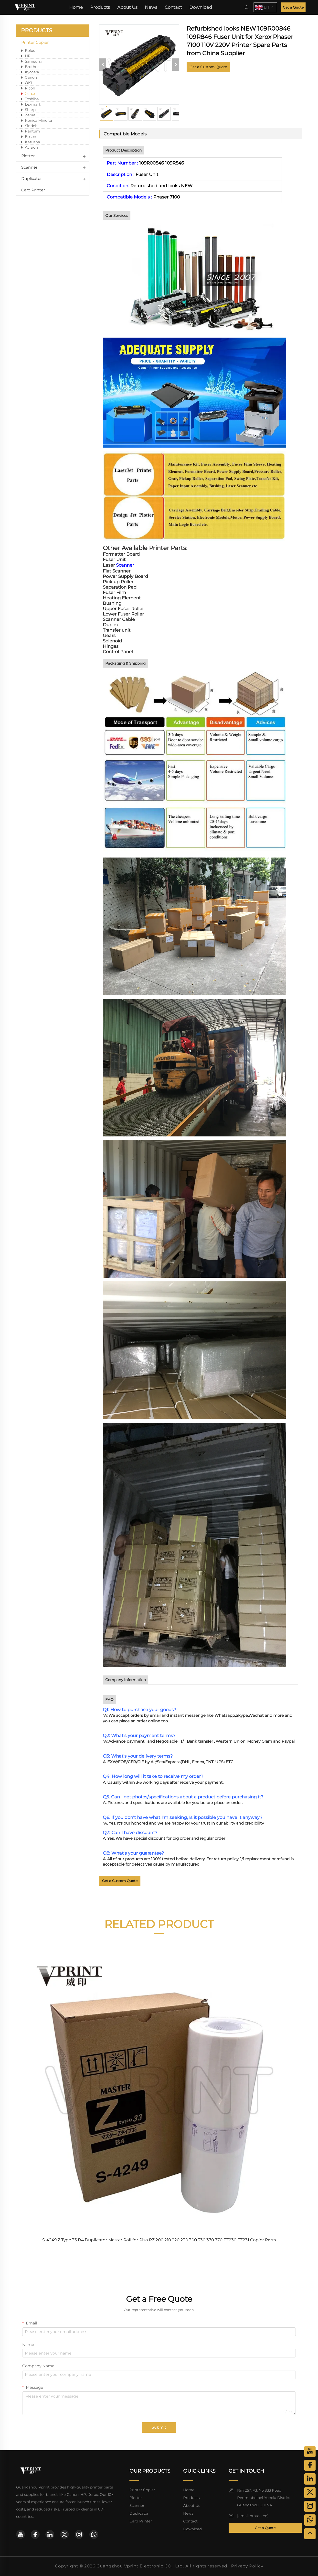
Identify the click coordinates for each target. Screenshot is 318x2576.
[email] (253, 2515)
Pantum (32, 131)
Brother (32, 66)
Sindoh (31, 125)
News (151, 7)
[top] (310, 2533)
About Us (127, 7)
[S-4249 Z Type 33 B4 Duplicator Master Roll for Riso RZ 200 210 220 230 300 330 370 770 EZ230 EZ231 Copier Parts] (159, 2089)
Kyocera (32, 72)
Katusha (32, 142)
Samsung (33, 61)
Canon (31, 77)
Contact (173, 7)
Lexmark (33, 104)
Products (100, 7)
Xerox (30, 93)
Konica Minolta (38, 120)
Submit (159, 2427)
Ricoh (30, 88)
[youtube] (20, 2534)
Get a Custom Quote (208, 67)
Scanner (29, 167)
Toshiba (32, 99)
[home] (24, 7)
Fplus (30, 50)
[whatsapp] (93, 2534)
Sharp (30, 109)
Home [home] (76, 7)
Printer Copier (35, 42)
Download (200, 7)
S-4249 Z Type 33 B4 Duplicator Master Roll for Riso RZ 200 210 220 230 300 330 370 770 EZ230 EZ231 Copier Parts (159, 2239)
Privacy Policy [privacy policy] (247, 2566)
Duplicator (31, 178)
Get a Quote (293, 7)
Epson (30, 136)
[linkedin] (49, 2534)
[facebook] (35, 2534)
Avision (31, 147)
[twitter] (64, 2534)
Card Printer (33, 190)
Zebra (30, 115)
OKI (28, 82)
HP (28, 56)
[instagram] (79, 2534)
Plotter (28, 156)
